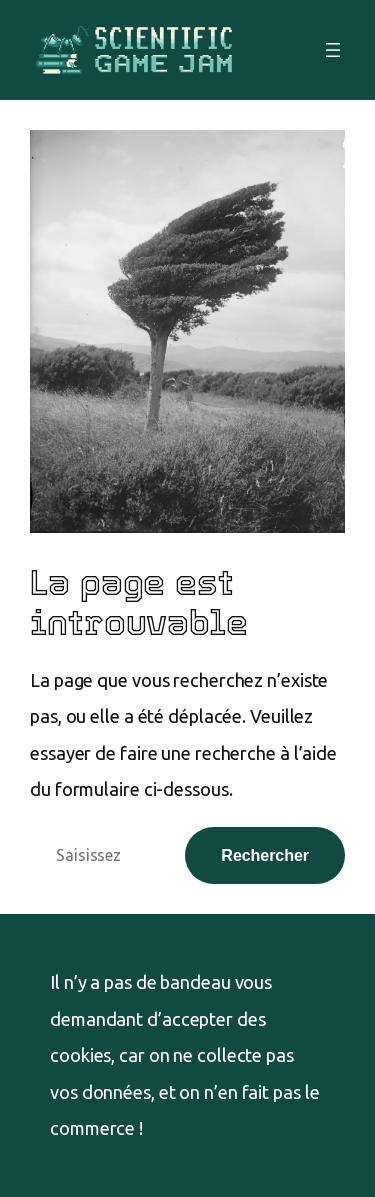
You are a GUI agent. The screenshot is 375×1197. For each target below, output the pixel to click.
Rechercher (265, 855)
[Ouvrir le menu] (333, 50)
